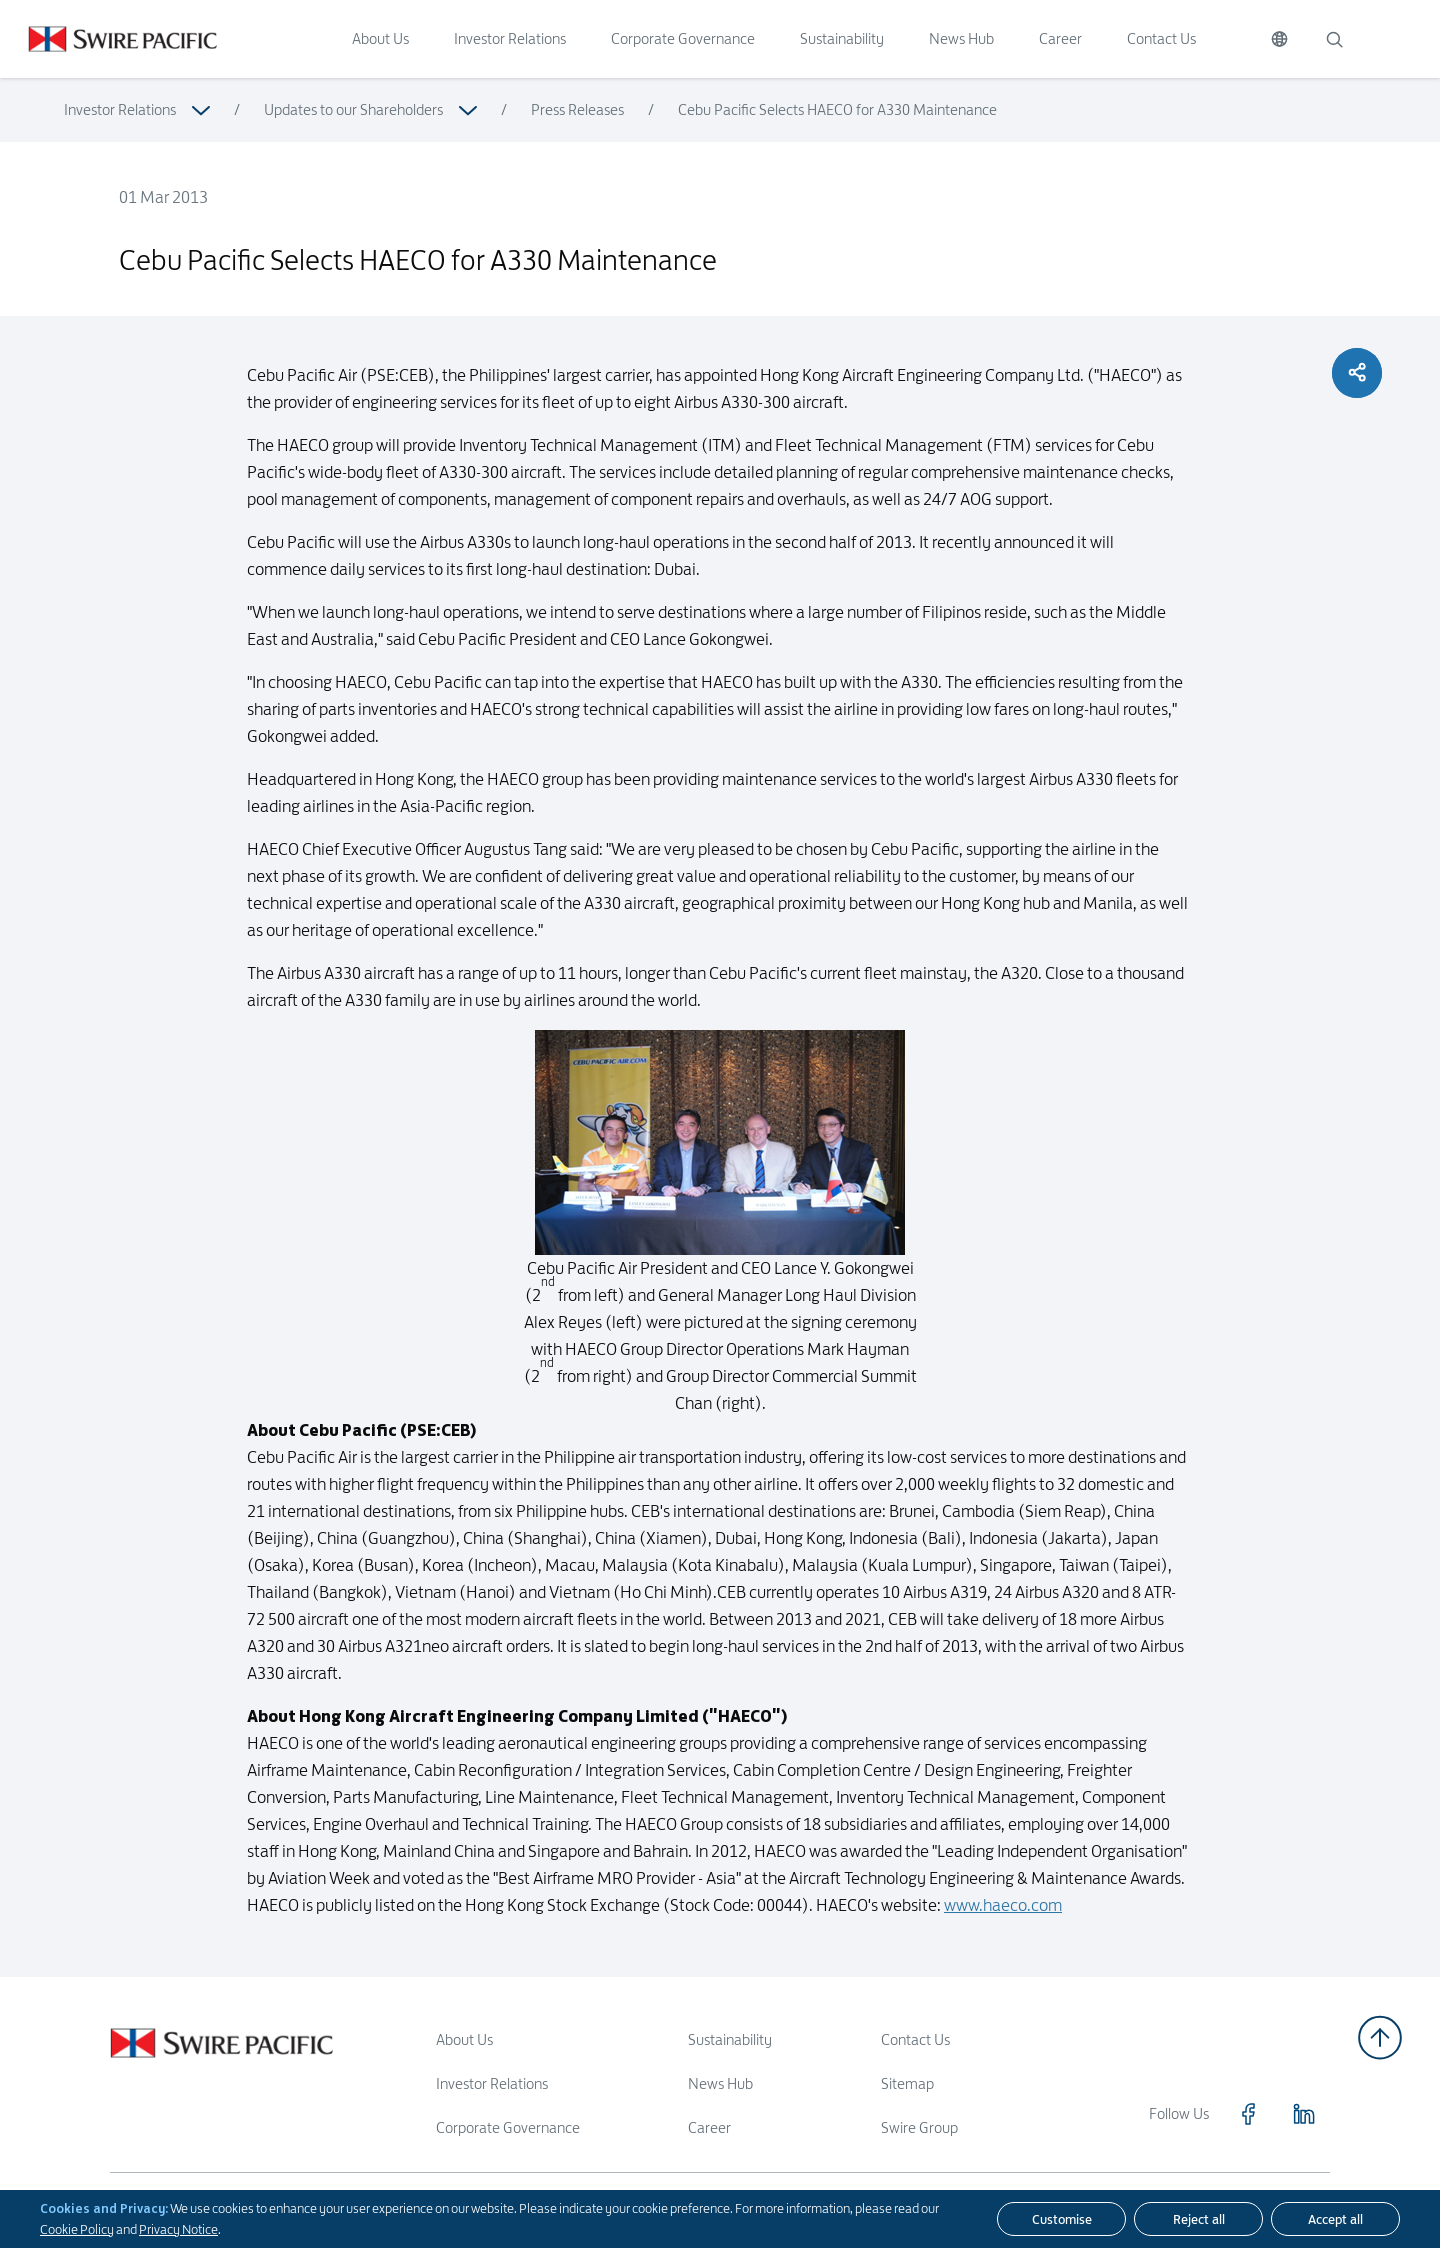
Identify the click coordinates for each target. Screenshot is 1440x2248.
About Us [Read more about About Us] (464, 2039)
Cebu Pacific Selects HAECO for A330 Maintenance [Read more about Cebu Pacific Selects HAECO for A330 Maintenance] (837, 109)
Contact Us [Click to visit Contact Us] (1161, 38)
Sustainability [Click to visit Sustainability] (842, 38)
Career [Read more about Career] (709, 2127)
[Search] (1334, 39)
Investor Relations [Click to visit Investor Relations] (510, 38)
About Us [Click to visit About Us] (380, 38)
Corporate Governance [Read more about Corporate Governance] (508, 2127)
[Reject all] (1198, 2219)
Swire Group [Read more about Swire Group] (919, 2127)
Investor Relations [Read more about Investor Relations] (120, 109)
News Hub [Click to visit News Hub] (961, 38)
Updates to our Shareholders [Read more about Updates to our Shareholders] (353, 109)
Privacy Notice (178, 2229)
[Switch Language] (1279, 39)
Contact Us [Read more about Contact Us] (915, 2039)
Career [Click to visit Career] (1060, 38)
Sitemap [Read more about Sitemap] (907, 2083)
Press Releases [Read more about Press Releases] (577, 109)
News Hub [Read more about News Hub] (720, 2083)
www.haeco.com (1003, 1950)
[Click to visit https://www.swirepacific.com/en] (108, 39)
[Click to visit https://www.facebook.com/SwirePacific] (1248, 2114)
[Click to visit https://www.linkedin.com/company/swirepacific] (1304, 2114)
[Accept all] (1335, 2219)
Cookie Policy (77, 2229)
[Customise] (1061, 2219)
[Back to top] (1380, 2037)
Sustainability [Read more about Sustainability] (730, 2039)
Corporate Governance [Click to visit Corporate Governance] (683, 38)
